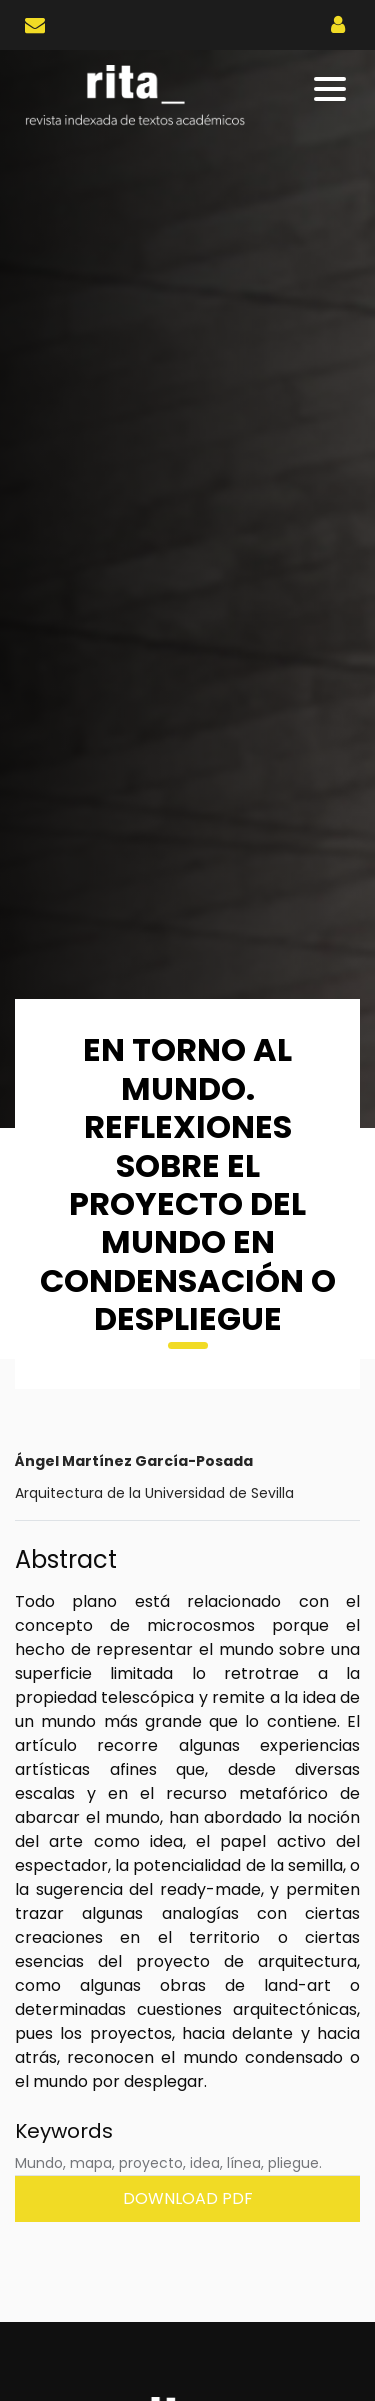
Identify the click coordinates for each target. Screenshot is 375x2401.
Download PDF (188, 2198)
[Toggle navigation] (331, 89)
